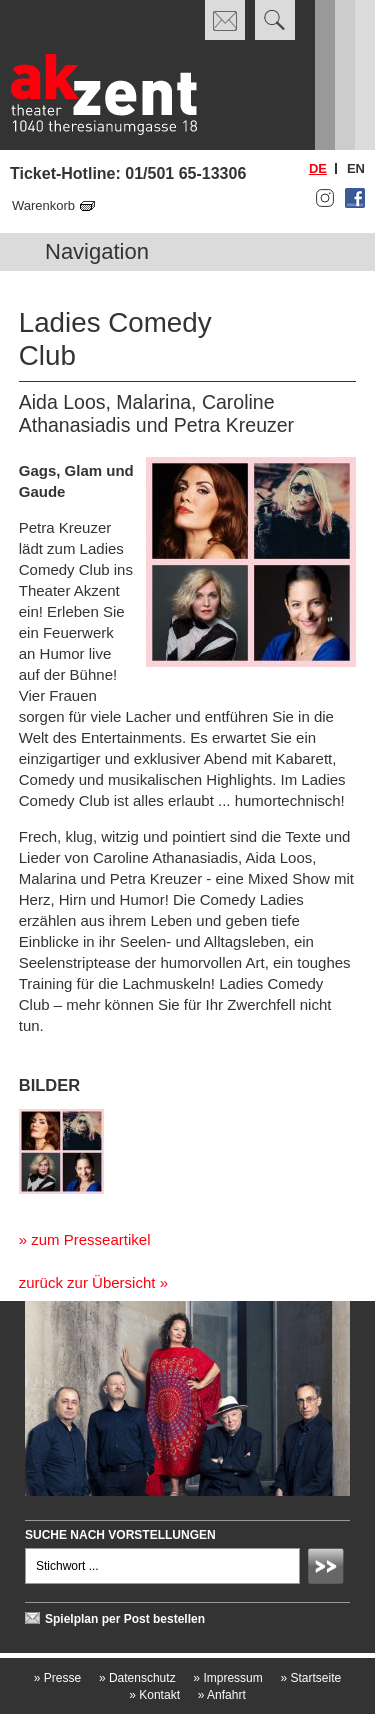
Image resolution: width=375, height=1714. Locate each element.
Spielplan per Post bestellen (125, 1619)
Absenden (329, 1569)
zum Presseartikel (90, 1239)
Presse (57, 1678)
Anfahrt (222, 1695)
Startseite (310, 1678)
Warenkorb (43, 205)
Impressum (227, 1678)
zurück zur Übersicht (87, 1282)
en (356, 168)
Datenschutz (137, 1678)
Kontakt (154, 1695)
